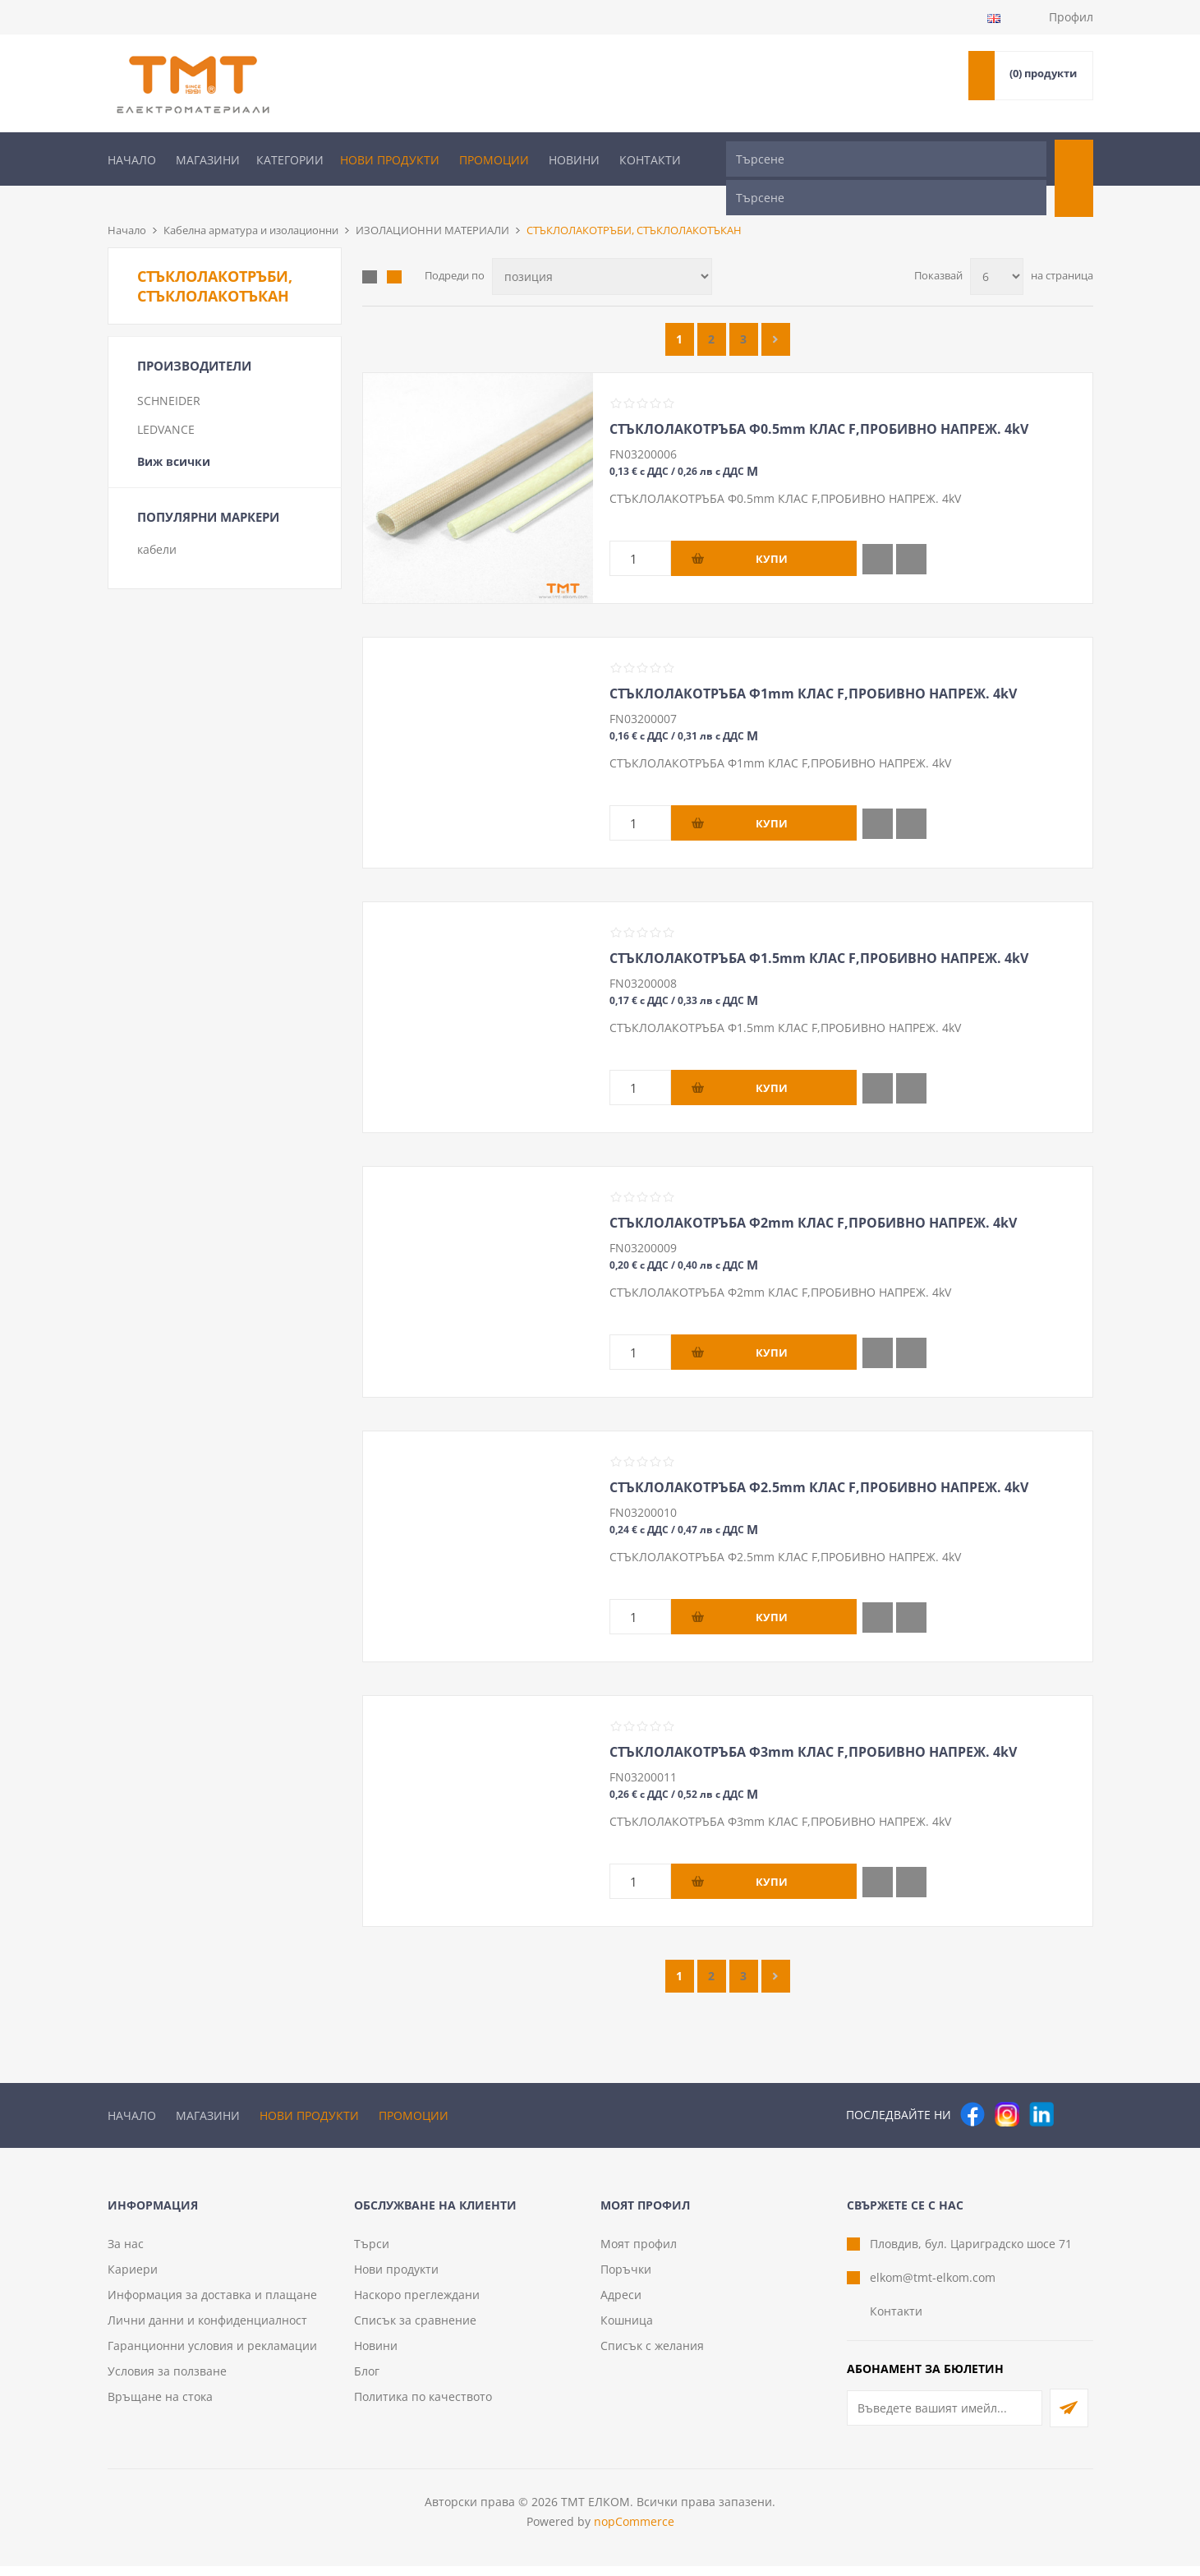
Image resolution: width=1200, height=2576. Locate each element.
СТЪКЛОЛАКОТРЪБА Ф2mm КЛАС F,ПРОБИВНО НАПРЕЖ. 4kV (813, 1196)
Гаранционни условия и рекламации (212, 2355)
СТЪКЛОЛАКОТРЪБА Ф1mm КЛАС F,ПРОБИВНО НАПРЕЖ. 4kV (813, 666)
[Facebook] (972, 2087)
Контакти (650, 160)
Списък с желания (652, 2355)
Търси (371, 2253)
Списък (394, 249)
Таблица (369, 249)
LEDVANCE (166, 402)
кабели (157, 522)
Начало (132, 160)
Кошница (626, 2330)
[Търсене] (886, 159)
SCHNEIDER (168, 373)
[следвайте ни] (1041, 2087)
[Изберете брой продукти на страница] (996, 249)
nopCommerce (634, 2531)
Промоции (494, 160)
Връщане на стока (160, 2406)
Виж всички (173, 434)
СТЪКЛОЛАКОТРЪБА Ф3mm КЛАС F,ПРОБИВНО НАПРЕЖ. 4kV (813, 1725)
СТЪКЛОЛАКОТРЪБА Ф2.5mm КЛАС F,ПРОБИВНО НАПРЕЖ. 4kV (818, 1460)
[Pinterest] (1076, 2087)
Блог (366, 2381)
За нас (126, 2253)
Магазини (208, 160)
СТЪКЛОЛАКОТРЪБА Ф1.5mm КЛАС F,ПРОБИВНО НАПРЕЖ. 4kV (818, 931)
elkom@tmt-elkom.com (932, 2287)
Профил (1071, 17)
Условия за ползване (167, 2381)
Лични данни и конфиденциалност (207, 2330)
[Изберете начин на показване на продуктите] (602, 249)
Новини (574, 160)
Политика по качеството (423, 2406)
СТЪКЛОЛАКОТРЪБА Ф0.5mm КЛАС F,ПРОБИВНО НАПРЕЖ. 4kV (818, 402)
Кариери (133, 2279)
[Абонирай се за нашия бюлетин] (944, 2417)
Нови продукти (389, 160)
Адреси (620, 2304)
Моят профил (638, 2253)
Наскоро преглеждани (417, 2304)
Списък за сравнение (415, 2330)
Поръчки (625, 2279)
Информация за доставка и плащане (212, 2304)
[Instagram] (1007, 2087)
